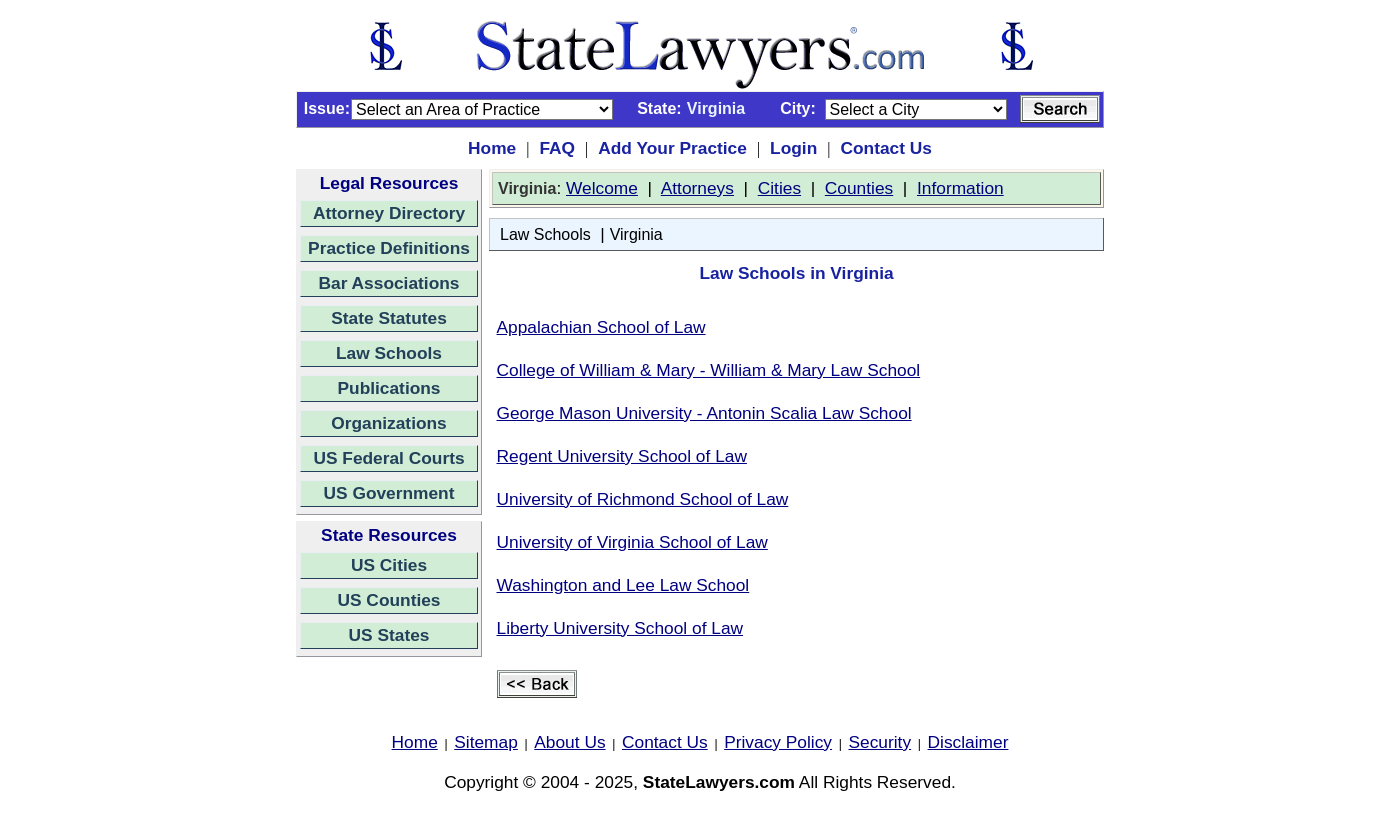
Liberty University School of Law (620, 628)
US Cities (389, 565)
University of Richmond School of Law (643, 499)
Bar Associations (389, 283)
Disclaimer (968, 742)
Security (880, 742)
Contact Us (885, 148)
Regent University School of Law (622, 456)
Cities (779, 188)
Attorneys (697, 188)
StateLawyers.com (719, 782)
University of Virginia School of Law (632, 542)
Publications (388, 388)
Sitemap (486, 742)
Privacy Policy (778, 742)
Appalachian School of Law (601, 327)
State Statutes (389, 318)
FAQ (557, 148)
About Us (569, 742)
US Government (389, 493)
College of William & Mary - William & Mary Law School (709, 370)
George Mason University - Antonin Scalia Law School (704, 413)
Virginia (636, 234)
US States (389, 635)
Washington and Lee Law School (623, 585)
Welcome (602, 188)
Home (492, 148)
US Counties (388, 600)
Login (793, 148)
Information (960, 188)
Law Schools (389, 353)
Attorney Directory (389, 213)
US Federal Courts (388, 458)
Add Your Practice (672, 148)
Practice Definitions (389, 248)
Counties (859, 188)
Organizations (389, 423)
